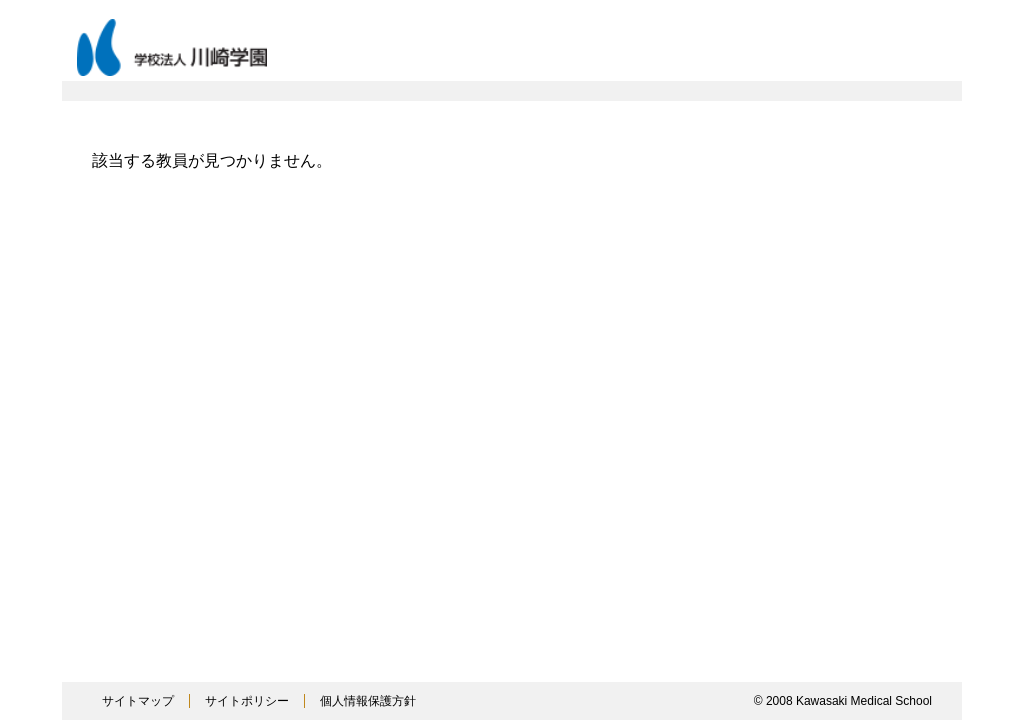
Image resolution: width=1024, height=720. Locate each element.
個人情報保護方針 (368, 701)
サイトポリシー (247, 701)
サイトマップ (138, 701)
